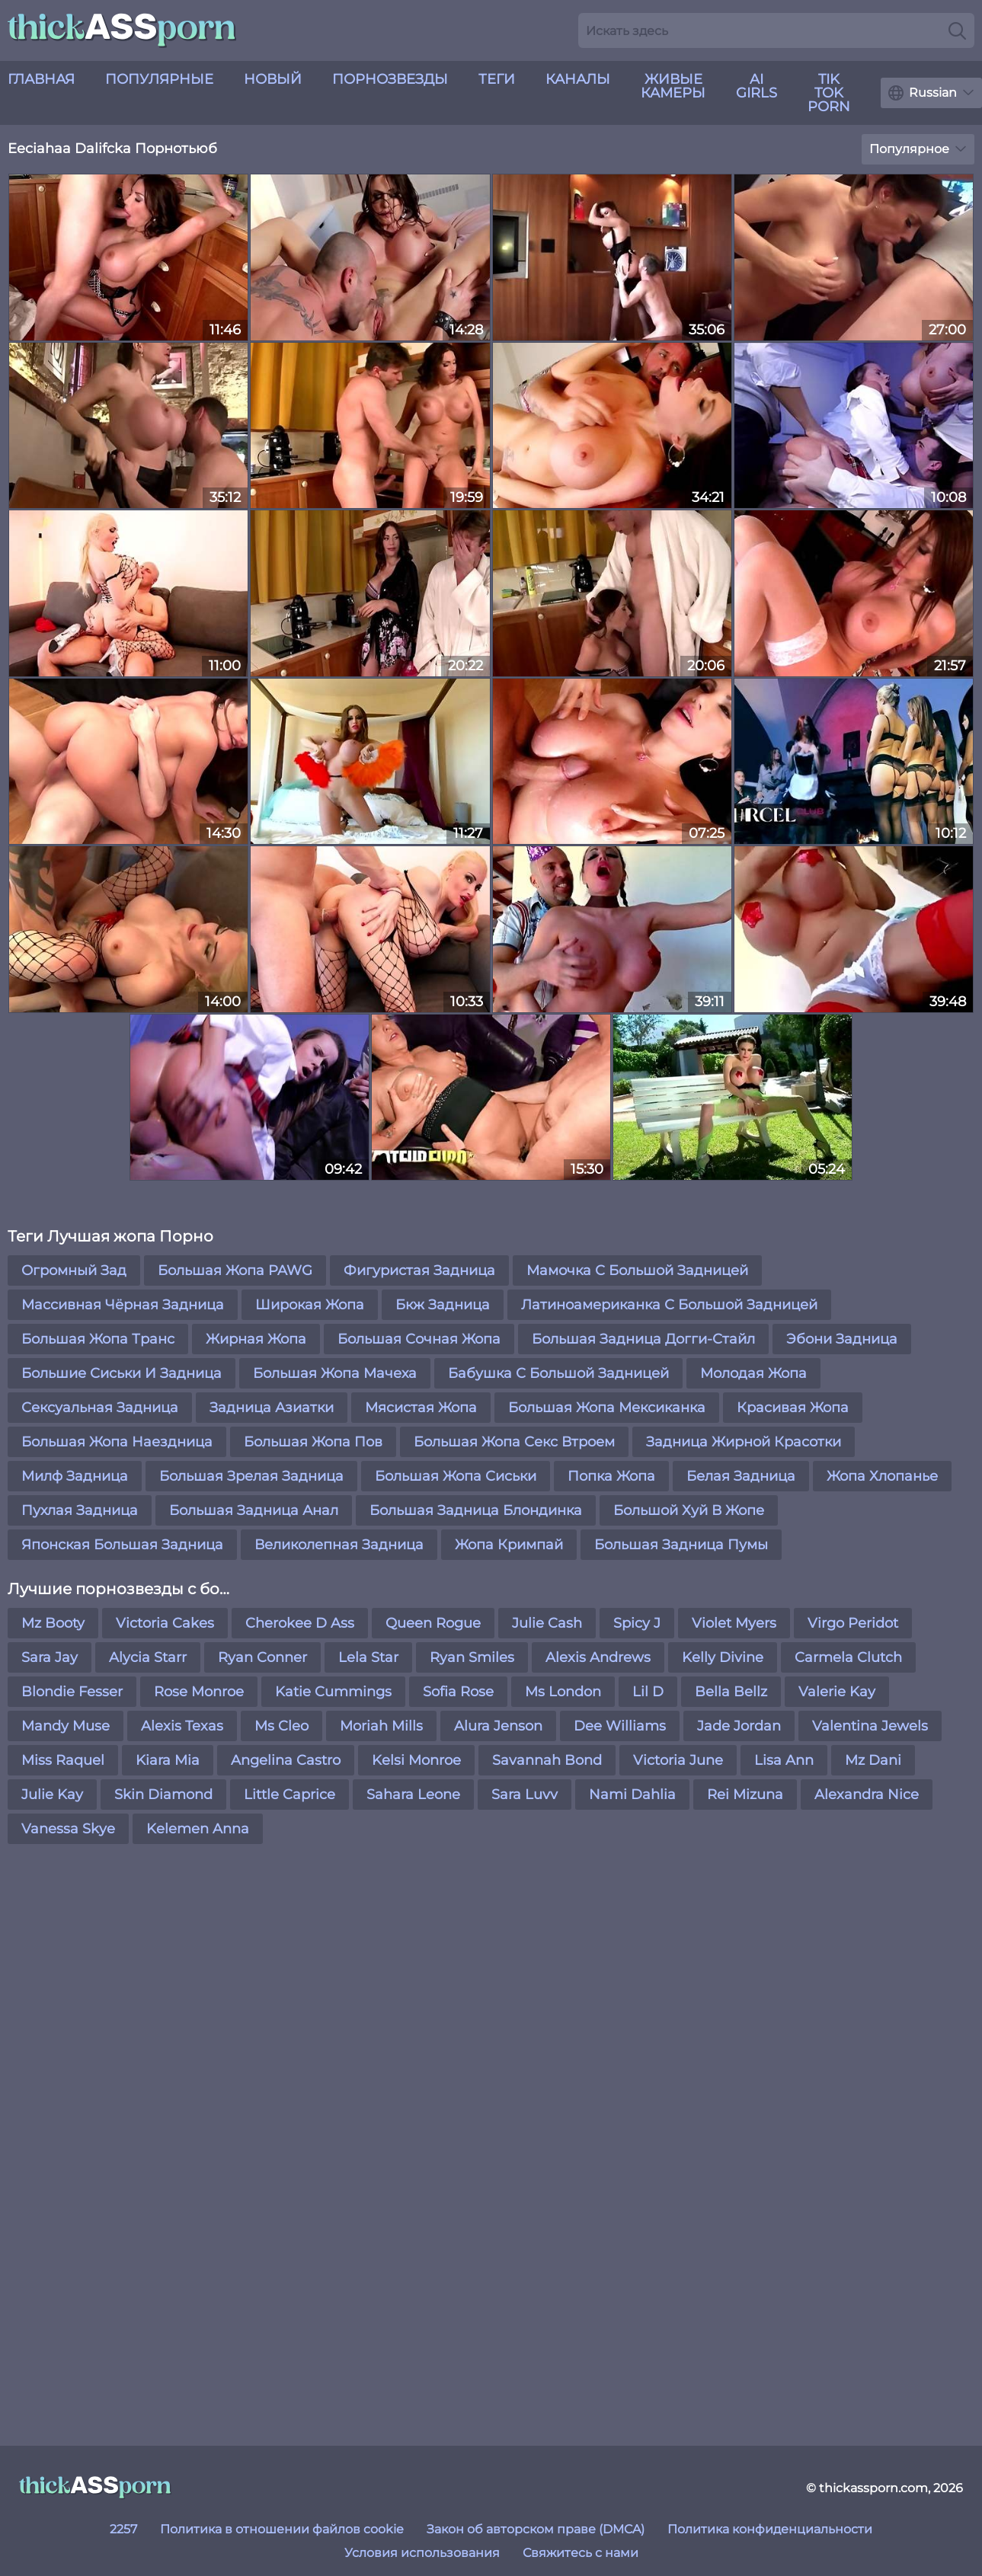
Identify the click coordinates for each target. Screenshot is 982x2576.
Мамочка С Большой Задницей (637, 1270)
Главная (41, 79)
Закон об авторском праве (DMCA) (536, 2529)
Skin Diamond (163, 1794)
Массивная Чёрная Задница (122, 1304)
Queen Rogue (433, 1623)
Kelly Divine (722, 1657)
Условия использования (422, 2553)
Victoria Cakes (165, 1623)
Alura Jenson (498, 1726)
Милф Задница (74, 1476)
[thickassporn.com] (95, 2487)
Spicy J (637, 1623)
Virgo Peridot (853, 1623)
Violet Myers (734, 1623)
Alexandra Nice (866, 1794)
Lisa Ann (784, 1760)
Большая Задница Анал (253, 1510)
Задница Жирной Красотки (743, 1441)
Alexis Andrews (598, 1657)
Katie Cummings (333, 1691)
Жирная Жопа (256, 1339)
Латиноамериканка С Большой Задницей (669, 1304)
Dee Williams (620, 1726)
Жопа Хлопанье (882, 1476)
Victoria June (678, 1760)
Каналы (577, 79)
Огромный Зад (73, 1270)
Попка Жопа (611, 1476)
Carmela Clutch (848, 1657)
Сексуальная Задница (99, 1407)
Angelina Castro (286, 1760)
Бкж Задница (442, 1304)
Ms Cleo (281, 1726)
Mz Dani (873, 1760)
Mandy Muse (65, 1726)
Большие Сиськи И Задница (121, 1373)
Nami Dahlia (632, 1794)
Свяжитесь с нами (580, 2553)
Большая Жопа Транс (97, 1339)
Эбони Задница (841, 1339)
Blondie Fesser (72, 1691)
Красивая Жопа (793, 1407)
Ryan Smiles (472, 1657)
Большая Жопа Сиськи (455, 1476)
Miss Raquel (62, 1760)
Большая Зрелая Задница (251, 1476)
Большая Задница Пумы (681, 1544)
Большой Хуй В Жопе (688, 1510)
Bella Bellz (731, 1691)
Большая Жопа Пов (313, 1441)
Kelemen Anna (197, 1828)
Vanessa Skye (68, 1828)
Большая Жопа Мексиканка (606, 1407)
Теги (496, 79)
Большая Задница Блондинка (475, 1510)
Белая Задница (740, 1476)
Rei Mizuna (745, 1794)
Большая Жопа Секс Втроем (514, 1441)
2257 (123, 2529)
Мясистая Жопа (421, 1407)
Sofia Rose (458, 1691)
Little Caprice (289, 1794)
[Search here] (776, 30)
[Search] (957, 30)
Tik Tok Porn (829, 93)
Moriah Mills (381, 1726)
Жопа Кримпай (509, 1544)
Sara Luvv (524, 1794)
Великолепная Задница (339, 1544)
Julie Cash (547, 1623)
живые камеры (673, 86)
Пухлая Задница (79, 1510)
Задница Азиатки (272, 1407)
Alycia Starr (148, 1657)
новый (273, 79)
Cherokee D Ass (299, 1623)
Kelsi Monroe (416, 1760)
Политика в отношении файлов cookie (282, 2529)
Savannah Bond (547, 1760)
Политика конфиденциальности (769, 2529)
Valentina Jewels (870, 1726)
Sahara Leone (413, 1794)
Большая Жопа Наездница (117, 1441)
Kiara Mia (168, 1760)
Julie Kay (52, 1794)
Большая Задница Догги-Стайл (643, 1339)
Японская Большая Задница (122, 1544)
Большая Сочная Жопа (419, 1339)
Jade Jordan (739, 1726)
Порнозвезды (390, 79)
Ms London (563, 1691)
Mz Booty (53, 1623)
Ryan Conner (262, 1657)
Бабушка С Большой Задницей (558, 1373)
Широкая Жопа (309, 1304)
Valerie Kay (836, 1691)
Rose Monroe (199, 1691)
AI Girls (756, 86)
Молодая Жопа (753, 1373)
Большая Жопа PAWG (235, 1270)
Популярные (159, 79)
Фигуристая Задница (419, 1270)
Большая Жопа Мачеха (335, 1373)
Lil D (648, 1691)
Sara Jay (49, 1657)
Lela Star (368, 1657)
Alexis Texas (182, 1726)
